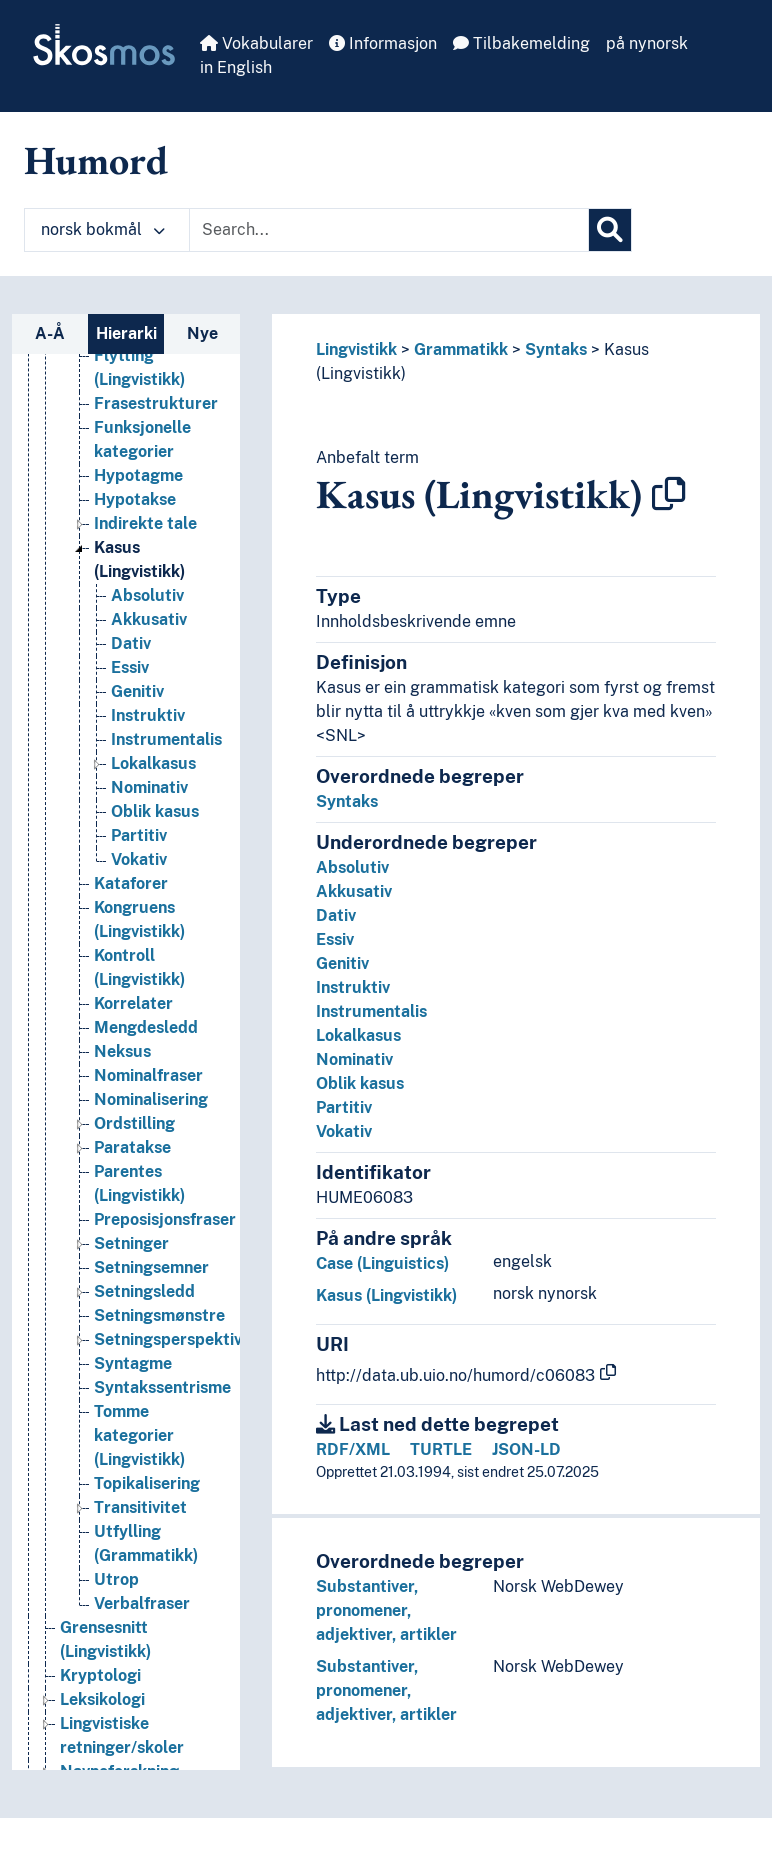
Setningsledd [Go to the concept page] (144, 1300)
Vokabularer (256, 43)
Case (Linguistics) (382, 1263)
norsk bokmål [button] (103, 229)
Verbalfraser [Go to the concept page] (142, 1612)
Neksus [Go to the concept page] (122, 1060)
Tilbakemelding (521, 43)
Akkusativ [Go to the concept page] (149, 628)
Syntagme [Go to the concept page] (133, 1372)
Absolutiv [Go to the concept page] (147, 604)
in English (236, 67)
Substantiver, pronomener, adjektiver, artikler (386, 1610)
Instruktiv (353, 987)
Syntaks (556, 349)
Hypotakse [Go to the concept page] (135, 508)
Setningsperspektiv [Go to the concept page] (168, 1348)
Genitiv (342, 963)
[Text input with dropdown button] (389, 230)
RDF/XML (353, 1449)
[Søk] (610, 230)
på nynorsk (647, 43)
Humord (96, 160)
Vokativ (344, 1131)
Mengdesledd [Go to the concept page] (146, 1036)
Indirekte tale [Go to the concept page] (145, 532)
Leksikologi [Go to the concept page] (102, 1708)
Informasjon (383, 43)
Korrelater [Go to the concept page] (133, 1012)
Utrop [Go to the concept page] (116, 1588)
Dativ (336, 915)
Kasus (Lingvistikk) (386, 1295)
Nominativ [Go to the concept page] (149, 796)
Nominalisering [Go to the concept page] (151, 1108)
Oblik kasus (360, 1083)
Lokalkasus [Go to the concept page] (153, 772)
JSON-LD (526, 1449)
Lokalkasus (358, 1035)
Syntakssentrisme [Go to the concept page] (162, 1396)
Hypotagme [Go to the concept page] (138, 484)
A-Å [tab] (50, 333)
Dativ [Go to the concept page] (131, 652)
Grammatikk (461, 349)
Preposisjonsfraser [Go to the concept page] (165, 1228)
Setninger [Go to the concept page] (131, 1252)
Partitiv (344, 1107)
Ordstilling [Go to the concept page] (134, 1132)
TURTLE (441, 1449)
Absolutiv (352, 867)
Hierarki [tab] (126, 333)
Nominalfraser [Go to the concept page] (148, 1084)
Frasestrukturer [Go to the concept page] (156, 412)
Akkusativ (354, 891)
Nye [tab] (202, 333)
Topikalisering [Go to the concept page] (147, 1492)
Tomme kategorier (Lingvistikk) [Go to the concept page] (139, 1444)
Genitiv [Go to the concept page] (137, 700)
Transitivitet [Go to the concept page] (140, 1516)
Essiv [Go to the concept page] (130, 676)
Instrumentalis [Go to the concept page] (166, 748)
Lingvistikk (356, 349)
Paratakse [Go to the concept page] (132, 1156)
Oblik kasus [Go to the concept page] (155, 820)
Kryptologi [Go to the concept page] (100, 1684)
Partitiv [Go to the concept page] (139, 844)
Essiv (335, 939)
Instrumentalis (371, 1011)
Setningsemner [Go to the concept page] (151, 1276)
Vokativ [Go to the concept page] (139, 868)
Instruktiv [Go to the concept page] (148, 724)
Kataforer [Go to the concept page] (131, 892)
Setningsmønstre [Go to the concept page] (159, 1324)
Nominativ (354, 1059)
